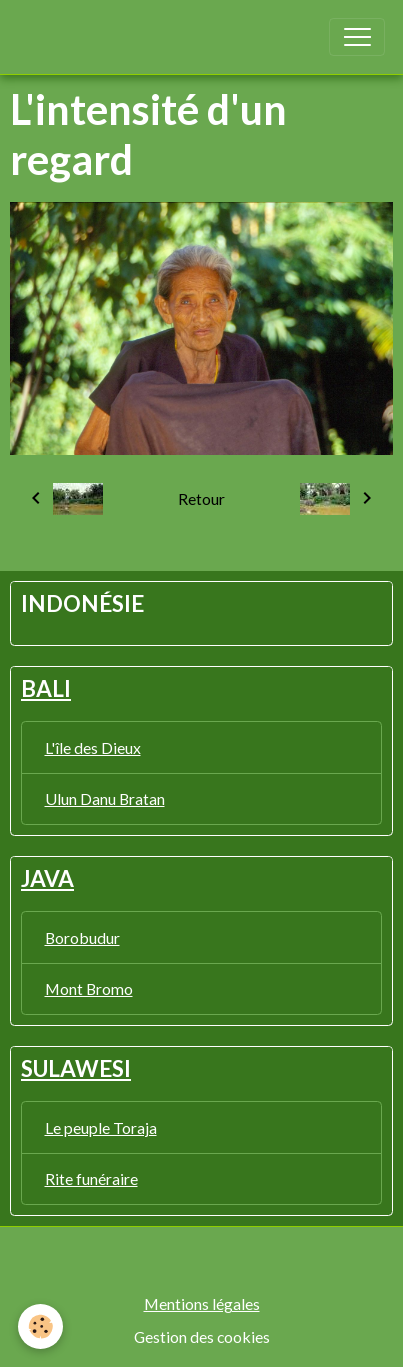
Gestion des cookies (202, 1336)
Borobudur (82, 937)
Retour (201, 498)
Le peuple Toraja (101, 1127)
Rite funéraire (91, 1178)
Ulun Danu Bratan (105, 798)
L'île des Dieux (93, 747)
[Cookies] (40, 1326)
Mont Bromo (89, 988)
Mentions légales (202, 1303)
